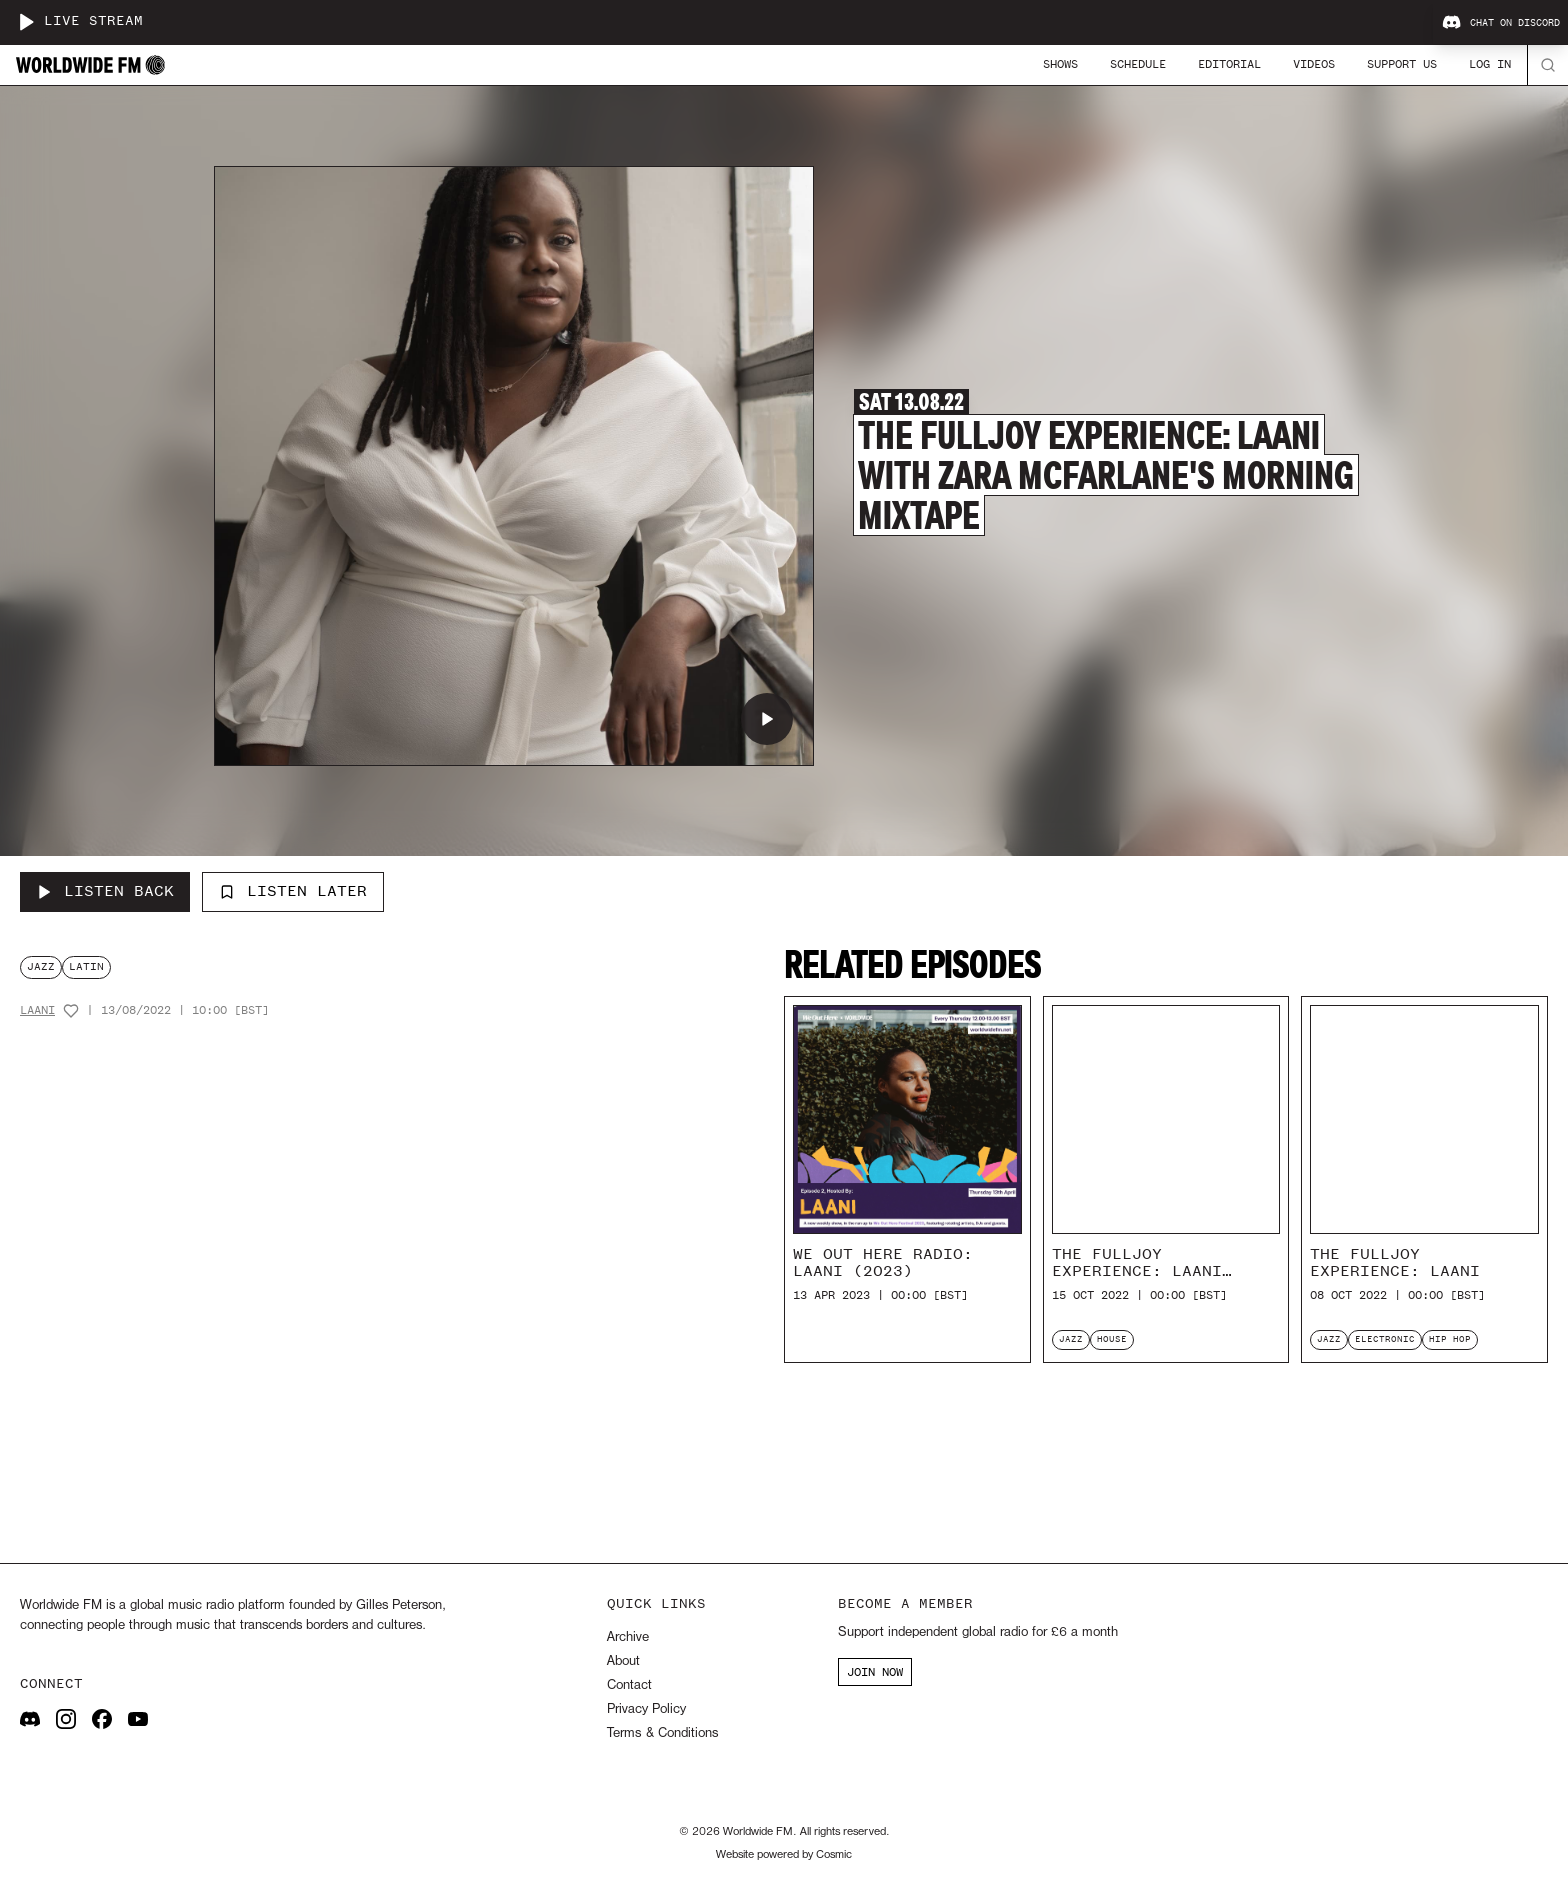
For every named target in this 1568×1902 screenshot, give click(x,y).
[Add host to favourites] (71, 1011)
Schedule (1138, 64)
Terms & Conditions (662, 1733)
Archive (628, 1637)
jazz (41, 966)
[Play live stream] (26, 22)
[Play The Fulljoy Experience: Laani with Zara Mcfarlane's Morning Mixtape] (767, 719)
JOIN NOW (875, 1672)
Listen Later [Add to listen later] (293, 891)
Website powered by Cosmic (784, 1855)
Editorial (1229, 64)
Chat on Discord (1501, 23)
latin (86, 966)
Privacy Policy (646, 1709)
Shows (1060, 64)
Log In (1490, 64)
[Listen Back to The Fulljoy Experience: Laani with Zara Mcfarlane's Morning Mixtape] (105, 892)
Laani (37, 1010)
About (623, 1661)
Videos (1314, 64)
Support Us (1402, 64)
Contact (629, 1685)
